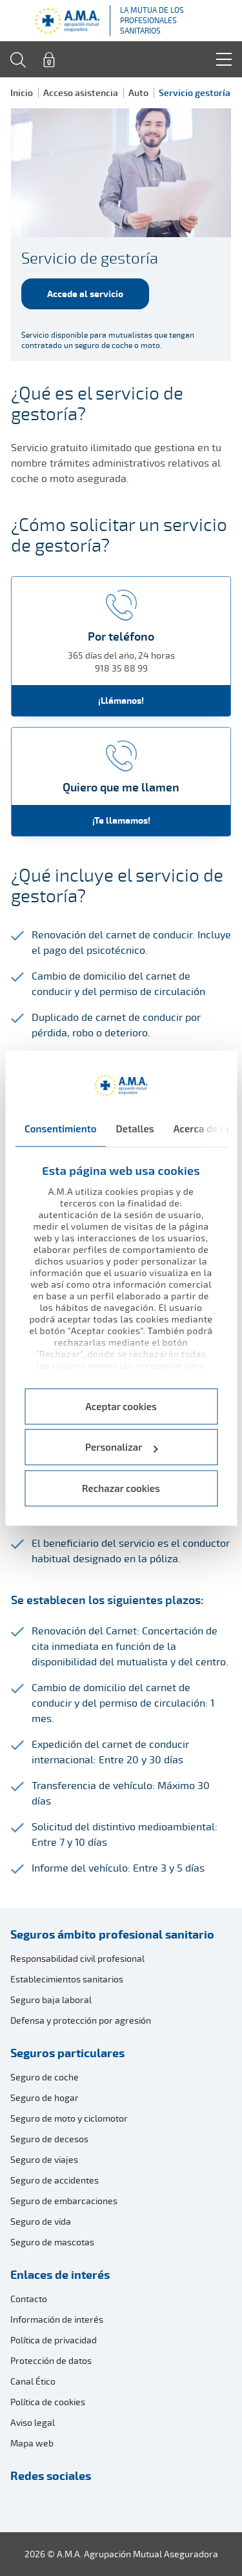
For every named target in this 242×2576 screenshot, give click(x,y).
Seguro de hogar (44, 2097)
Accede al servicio (85, 293)
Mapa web (32, 2443)
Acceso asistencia (80, 92)
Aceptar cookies (121, 1406)
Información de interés (56, 2319)
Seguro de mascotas (52, 2242)
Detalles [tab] (135, 1128)
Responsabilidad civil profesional (77, 1958)
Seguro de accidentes (54, 2180)
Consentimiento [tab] (61, 1128)
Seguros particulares (67, 2052)
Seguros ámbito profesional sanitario (112, 1934)
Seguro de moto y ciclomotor (69, 2118)
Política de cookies (47, 2402)
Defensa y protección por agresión (80, 2020)
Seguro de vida (40, 2221)
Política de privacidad (53, 2340)
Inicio (21, 92)
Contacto (28, 2298)
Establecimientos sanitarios (66, 1979)
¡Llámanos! (121, 700)
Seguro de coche (44, 2077)
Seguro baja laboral (51, 1999)
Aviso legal (32, 2422)
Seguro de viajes (44, 2159)
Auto (138, 92)
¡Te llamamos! (121, 820)
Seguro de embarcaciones (63, 2200)
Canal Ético (32, 2381)
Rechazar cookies (121, 1488)
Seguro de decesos (49, 2139)
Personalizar (121, 1447)
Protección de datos (51, 2360)
